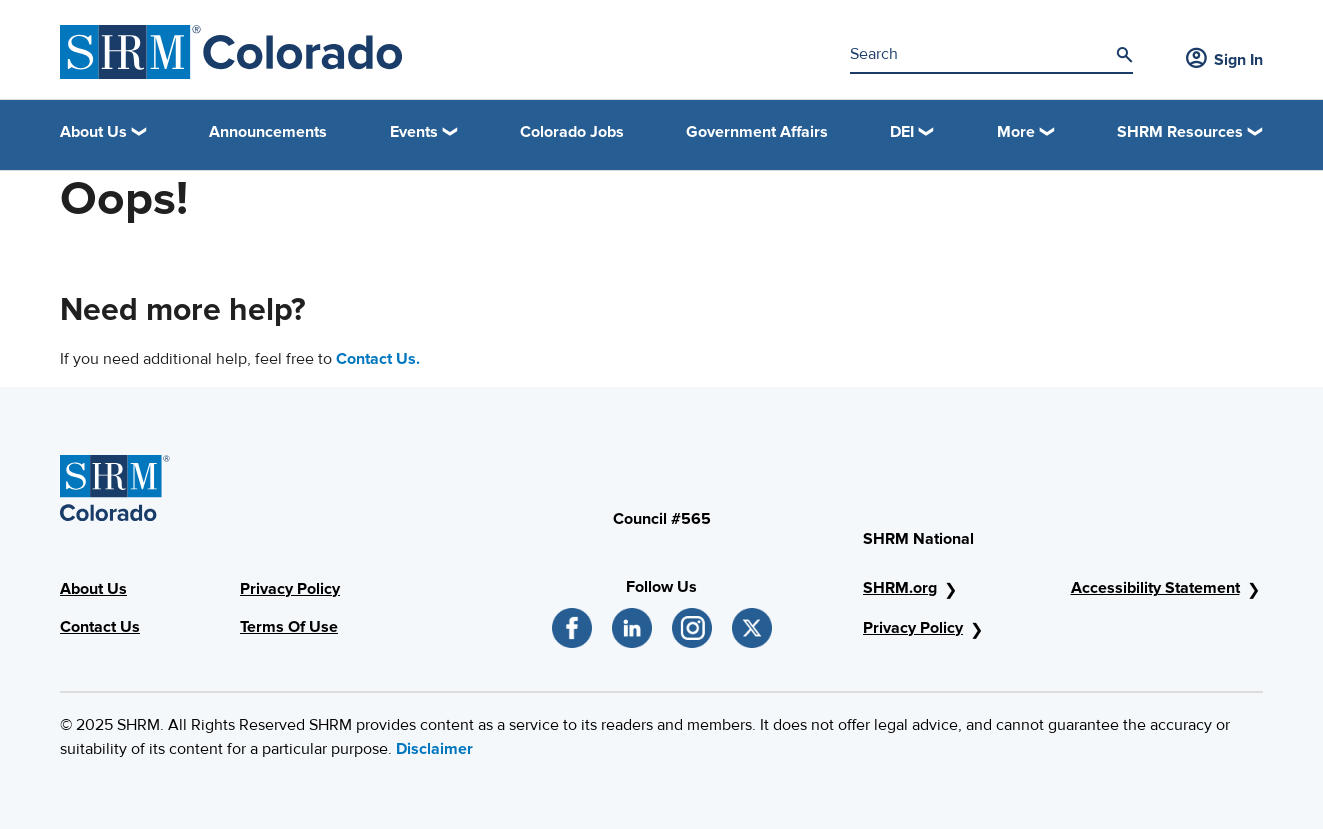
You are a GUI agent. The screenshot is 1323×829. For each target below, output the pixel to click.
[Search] (1124, 55)
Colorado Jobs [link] (572, 132)
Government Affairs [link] (757, 132)
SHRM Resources (1180, 132)
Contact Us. (378, 359)
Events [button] (414, 132)
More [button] (1016, 132)
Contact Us (100, 627)
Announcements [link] (268, 132)
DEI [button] (902, 132)
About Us (93, 589)
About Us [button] (93, 132)
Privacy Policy (290, 589)
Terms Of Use (289, 627)
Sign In (1224, 60)
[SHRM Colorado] (231, 52)
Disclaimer (434, 749)
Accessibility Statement (1155, 588)
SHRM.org (900, 588)
